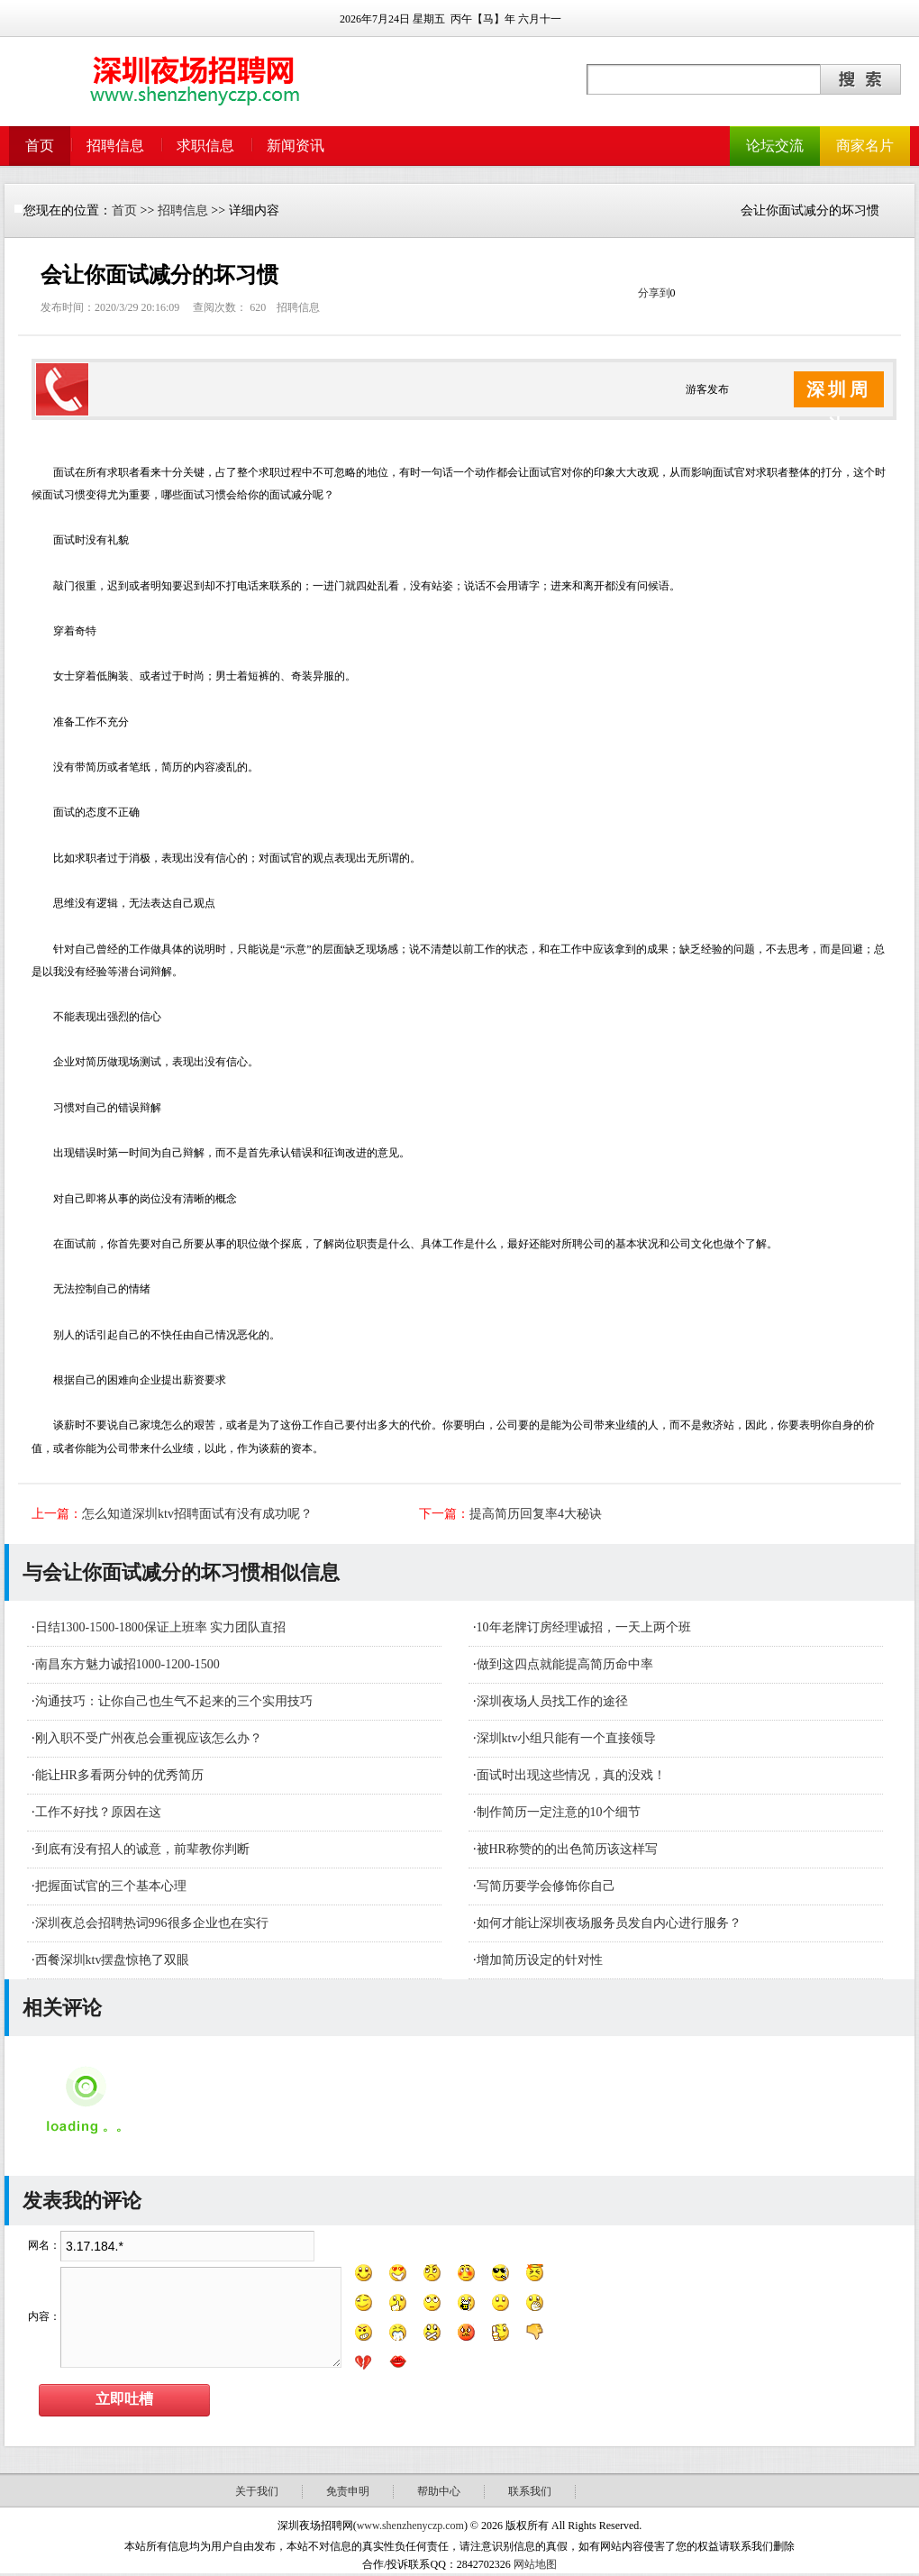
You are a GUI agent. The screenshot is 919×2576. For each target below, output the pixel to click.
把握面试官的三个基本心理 (111, 1886)
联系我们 (529, 2491)
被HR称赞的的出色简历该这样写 (567, 1849)
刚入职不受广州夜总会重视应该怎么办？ (148, 1738)
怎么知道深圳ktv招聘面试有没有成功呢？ (197, 1514)
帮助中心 (438, 2491)
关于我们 (256, 2491)
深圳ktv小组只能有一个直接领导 (567, 1738)
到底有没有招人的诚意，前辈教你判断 (142, 1849)
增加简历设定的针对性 (540, 1960)
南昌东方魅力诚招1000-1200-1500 (127, 1664)
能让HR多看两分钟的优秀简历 (119, 1775)
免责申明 (347, 2491)
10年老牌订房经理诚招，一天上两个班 (584, 1627)
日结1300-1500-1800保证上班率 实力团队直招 (161, 1627)
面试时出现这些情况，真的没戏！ (571, 1775)
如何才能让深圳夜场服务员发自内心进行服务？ (609, 1923)
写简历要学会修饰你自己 (546, 1886)
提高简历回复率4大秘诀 (535, 1514)
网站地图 (535, 2564)
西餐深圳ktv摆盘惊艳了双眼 (112, 1960)
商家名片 (865, 145)
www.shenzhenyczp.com (410, 2525)
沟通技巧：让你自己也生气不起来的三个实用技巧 (174, 1701)
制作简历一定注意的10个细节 (559, 1812)
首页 (39, 145)
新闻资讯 (295, 145)
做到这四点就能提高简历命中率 (565, 1664)
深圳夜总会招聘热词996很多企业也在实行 (151, 1923)
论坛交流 (775, 145)
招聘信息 (115, 145)
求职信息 (205, 145)
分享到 (654, 293)
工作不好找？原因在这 (98, 1812)
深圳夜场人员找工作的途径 (552, 1701)
